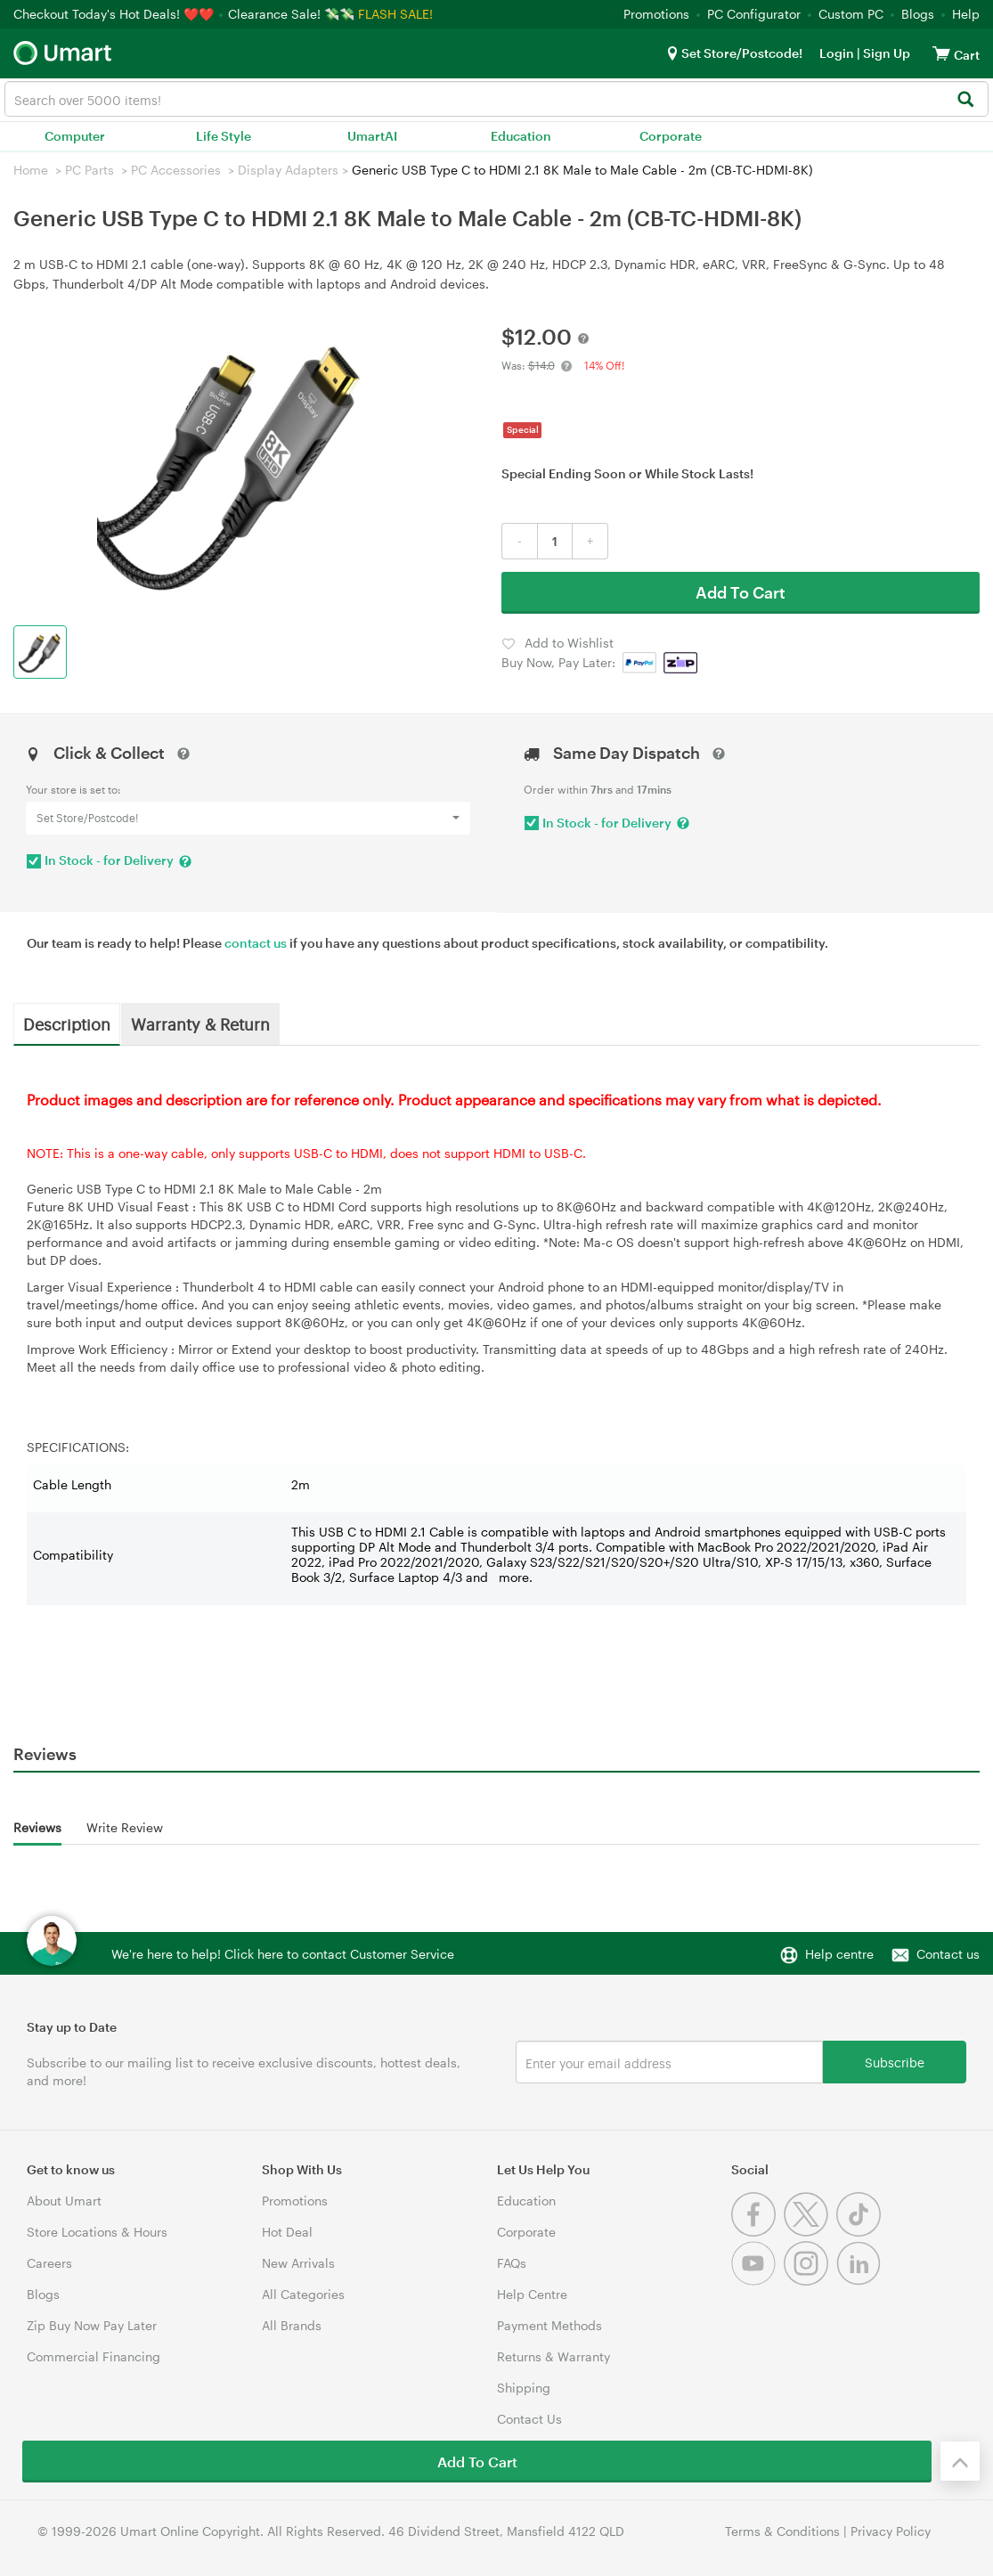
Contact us (948, 1953)
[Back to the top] (960, 2461)
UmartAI (372, 135)
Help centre (839, 1953)
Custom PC (850, 13)
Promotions (656, 13)
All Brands (292, 2325)
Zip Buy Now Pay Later (92, 2325)
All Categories (303, 2294)
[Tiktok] (860, 2231)
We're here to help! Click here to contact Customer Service (282, 1953)
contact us (255, 942)
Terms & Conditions (782, 2531)
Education (521, 135)
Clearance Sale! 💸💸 (291, 13)
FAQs (511, 2262)
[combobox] (496, 99)
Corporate (670, 135)
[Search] (964, 100)
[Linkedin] (860, 2280)
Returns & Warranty (553, 2356)
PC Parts (89, 169)
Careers (49, 2262)
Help (966, 13)
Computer (75, 135)
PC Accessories (176, 169)
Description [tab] (66, 1023)
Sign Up (885, 53)
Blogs (917, 13)
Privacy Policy (891, 2531)
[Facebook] (757, 2231)
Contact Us (529, 2418)
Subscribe (894, 2061)
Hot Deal (287, 2231)
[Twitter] (810, 2231)
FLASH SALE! (395, 13)
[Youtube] (757, 2280)
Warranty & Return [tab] (200, 1023)
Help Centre (532, 2294)
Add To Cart (740, 592)
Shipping (523, 2387)
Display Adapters (288, 169)
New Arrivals (298, 2262)
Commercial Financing (93, 2356)
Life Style (223, 135)
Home (30, 169)
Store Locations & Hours (97, 2231)
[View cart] (941, 53)
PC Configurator (754, 13)
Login (836, 53)
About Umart (64, 2200)
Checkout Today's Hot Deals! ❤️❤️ (115, 13)
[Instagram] (810, 2280)
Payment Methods (549, 2325)
